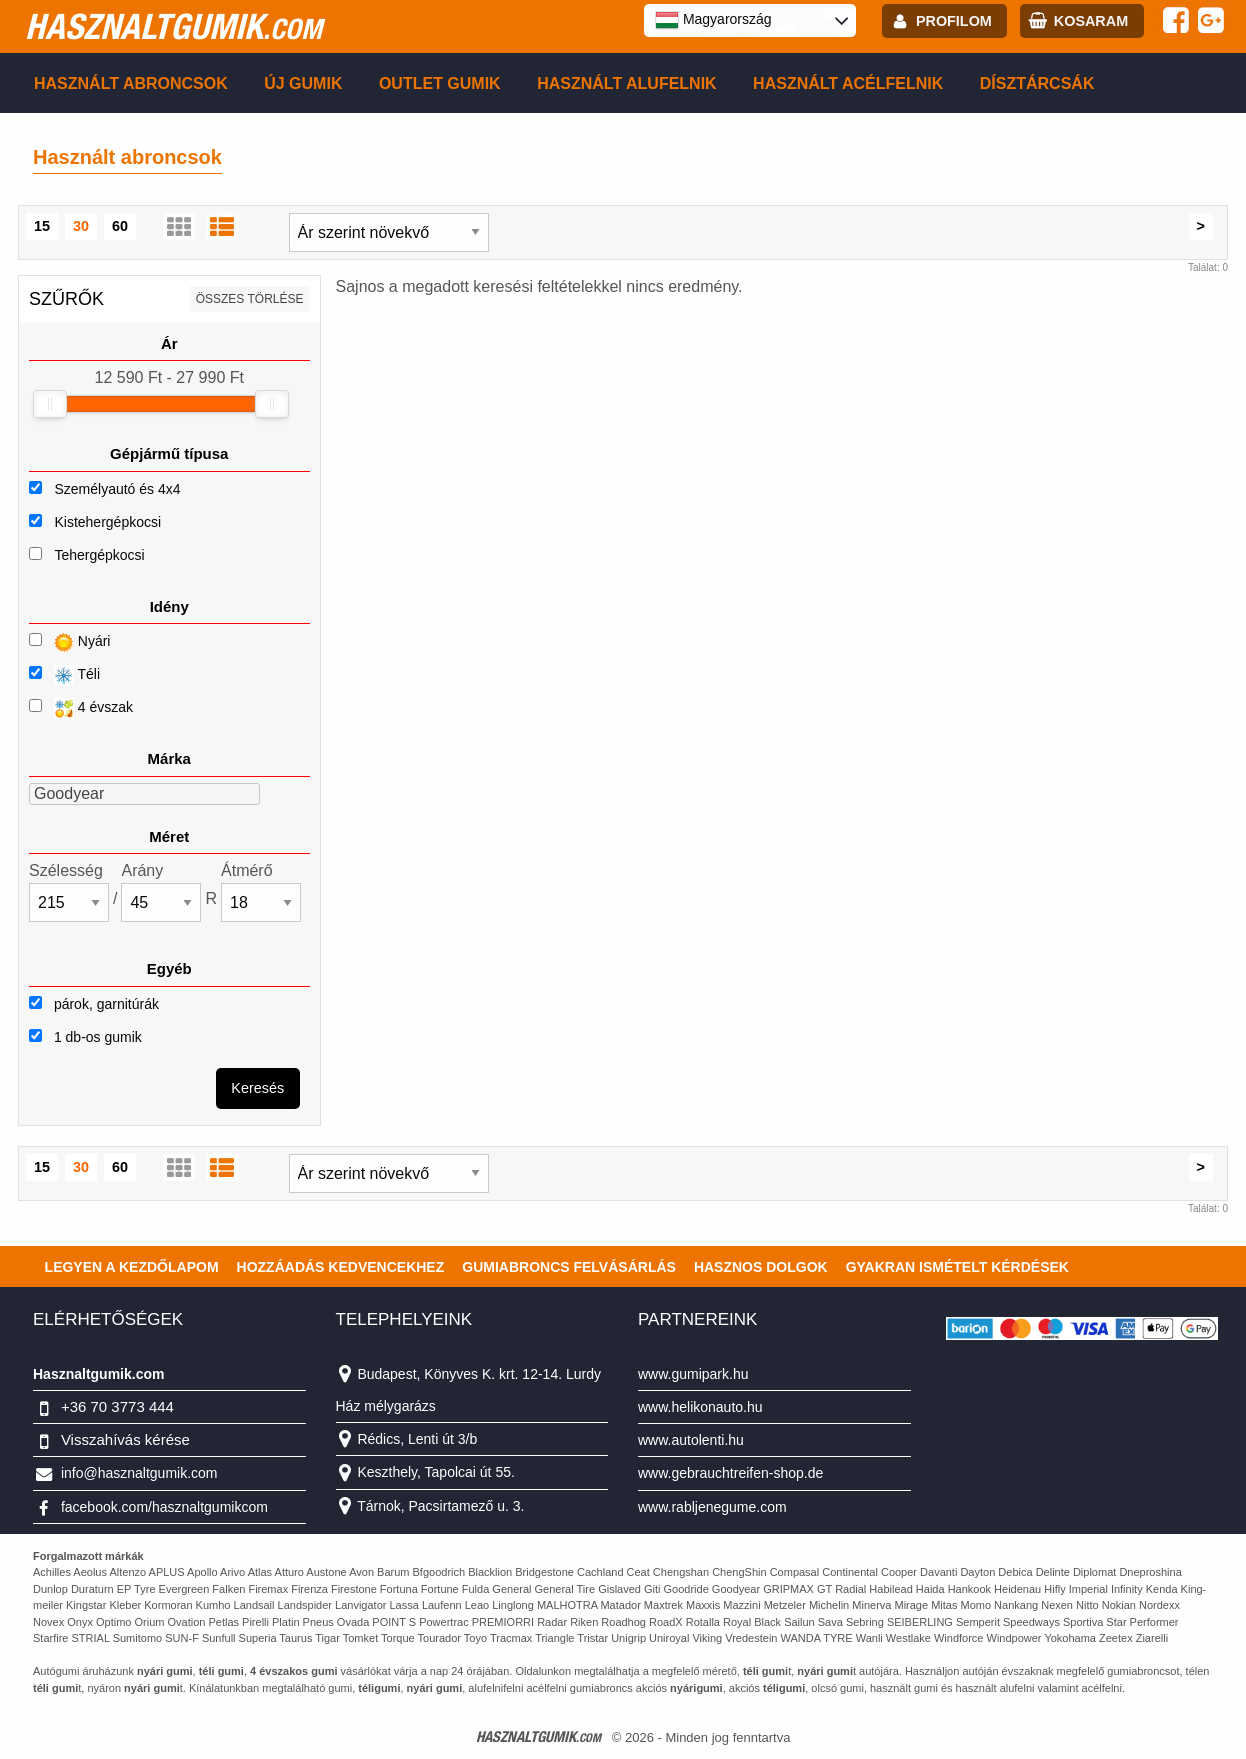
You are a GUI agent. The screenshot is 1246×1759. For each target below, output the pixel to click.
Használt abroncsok (131, 83)
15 (42, 226)
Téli (64, 675)
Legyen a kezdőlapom (132, 1267)
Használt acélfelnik (848, 83)
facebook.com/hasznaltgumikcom (164, 1507)
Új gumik (303, 83)
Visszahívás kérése (125, 1439)
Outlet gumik (440, 83)
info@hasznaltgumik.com (139, 1473)
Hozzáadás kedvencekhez (341, 1267)
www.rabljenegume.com (712, 1507)
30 (81, 226)
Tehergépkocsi (99, 555)
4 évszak (81, 708)
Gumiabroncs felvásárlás (569, 1267)
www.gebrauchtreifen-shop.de (730, 1473)
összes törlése (250, 299)
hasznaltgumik (173, 26)
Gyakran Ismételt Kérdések (957, 1267)
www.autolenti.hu (691, 1440)
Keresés (257, 1088)
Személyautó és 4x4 (117, 489)
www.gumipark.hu (693, 1374)
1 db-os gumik (85, 1037)
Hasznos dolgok (761, 1267)
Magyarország (713, 20)
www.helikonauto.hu (700, 1407)
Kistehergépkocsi (107, 522)
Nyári (69, 642)
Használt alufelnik (627, 83)
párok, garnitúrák (94, 1004)
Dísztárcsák (1037, 83)
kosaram (1091, 21)
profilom (954, 21)
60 (120, 226)
